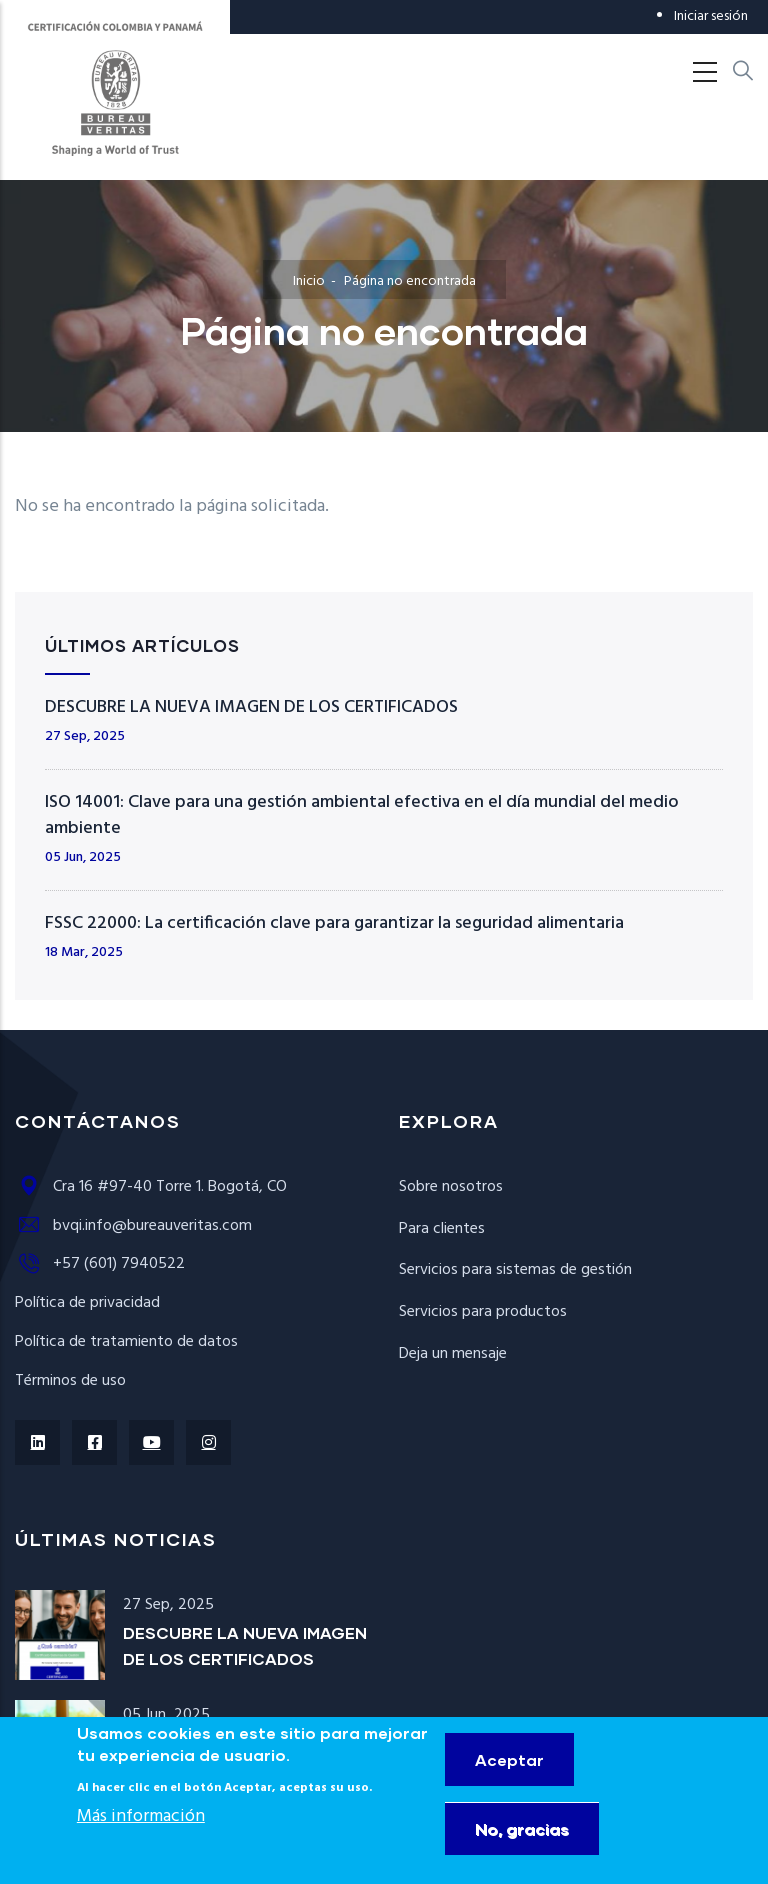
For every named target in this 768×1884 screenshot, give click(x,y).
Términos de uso (70, 1381)
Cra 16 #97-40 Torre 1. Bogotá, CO (151, 1187)
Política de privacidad (87, 1303)
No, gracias (522, 1848)
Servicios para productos (483, 1312)
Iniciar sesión (711, 16)
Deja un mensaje (453, 1354)
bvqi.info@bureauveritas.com (133, 1226)
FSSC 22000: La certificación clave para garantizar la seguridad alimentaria (334, 923)
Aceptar (509, 1779)
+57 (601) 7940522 (100, 1264)
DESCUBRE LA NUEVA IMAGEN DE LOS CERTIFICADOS (251, 707)
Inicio (309, 281)
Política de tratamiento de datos (126, 1342)
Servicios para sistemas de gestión (515, 1270)
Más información (141, 1836)
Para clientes (442, 1229)
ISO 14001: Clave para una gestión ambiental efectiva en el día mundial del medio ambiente (362, 815)
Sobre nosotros (451, 1187)
